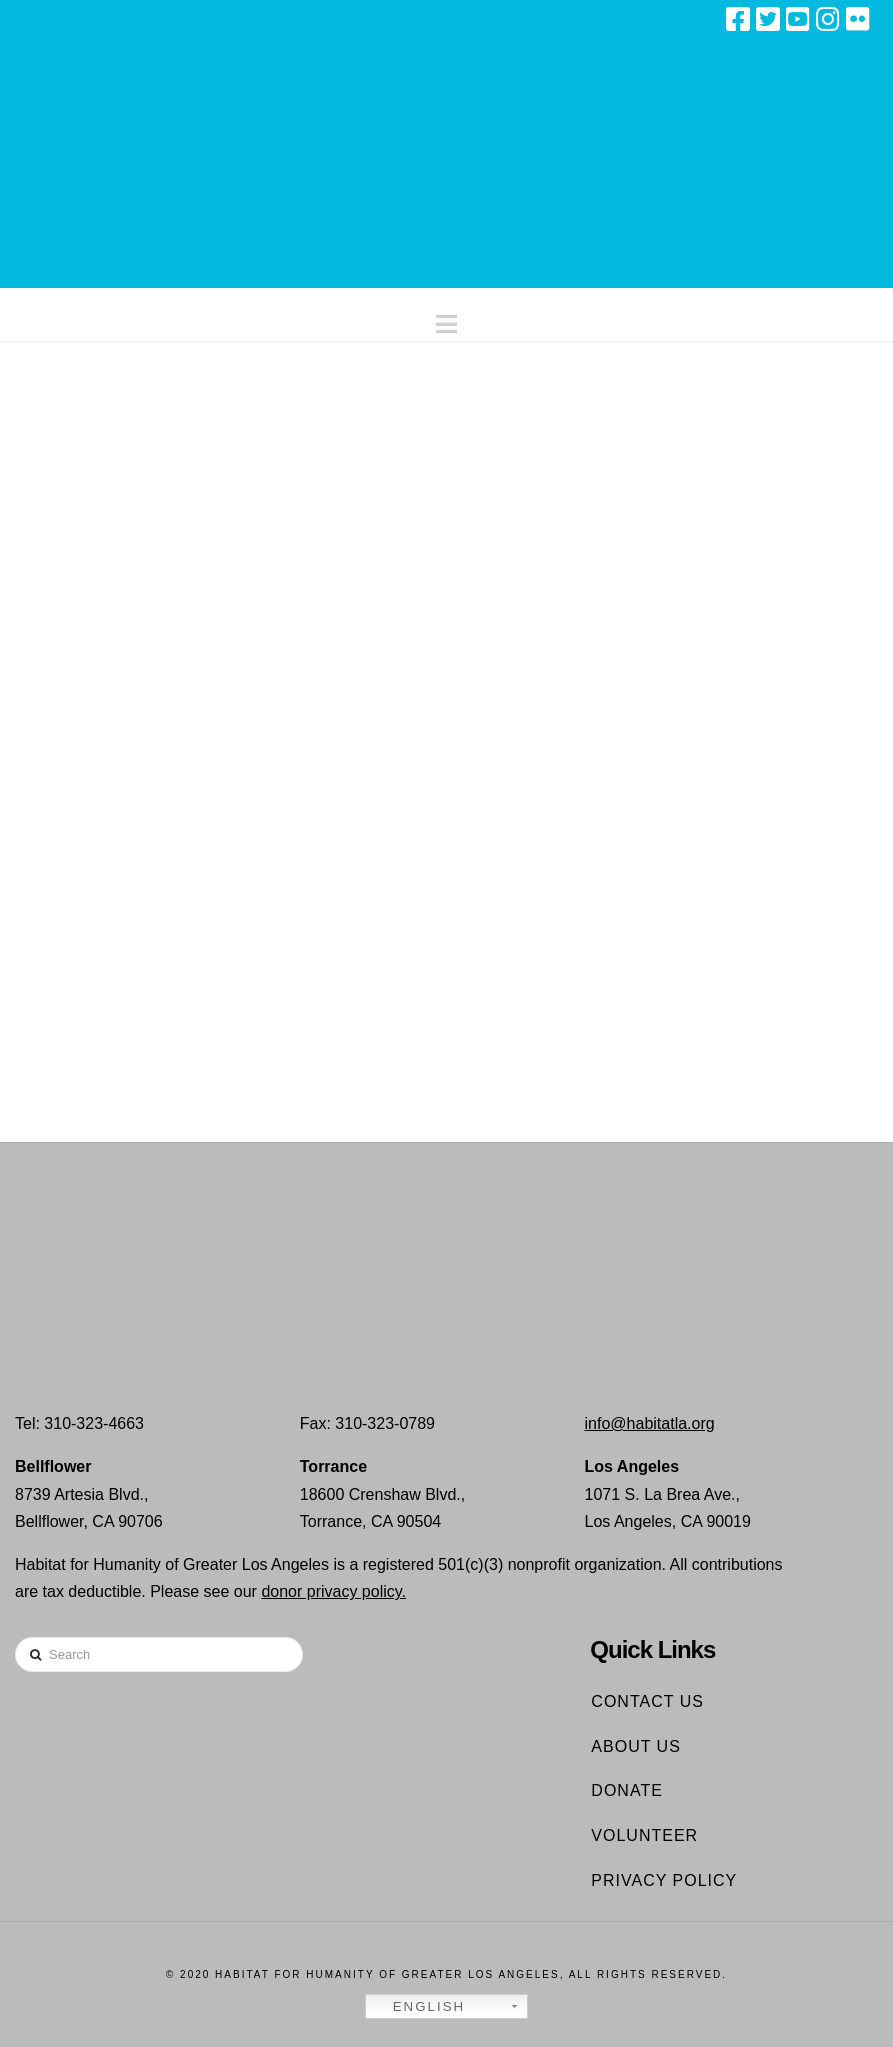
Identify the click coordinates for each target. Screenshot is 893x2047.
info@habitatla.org (650, 1423)
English (418, 2007)
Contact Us (647, 1701)
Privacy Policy (664, 1880)
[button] (446, 319)
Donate (626, 1790)
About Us (636, 1746)
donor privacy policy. (333, 1591)
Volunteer (644, 1835)
